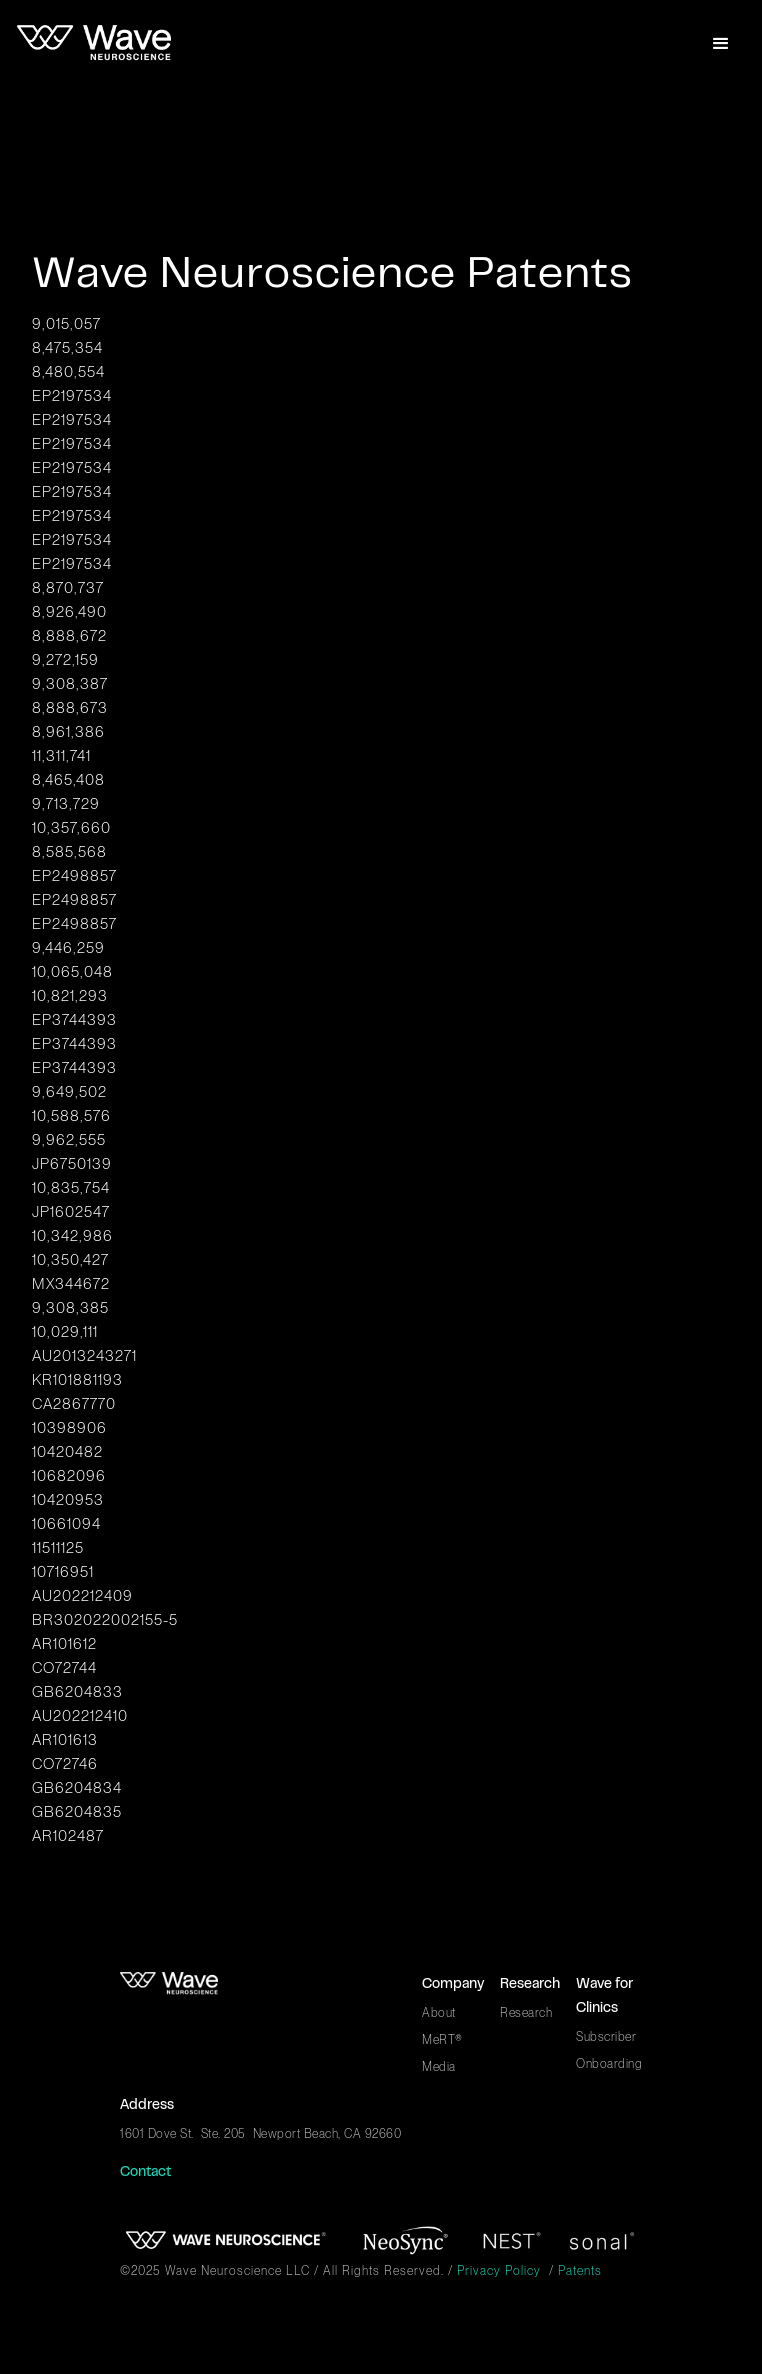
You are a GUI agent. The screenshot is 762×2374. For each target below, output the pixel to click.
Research (526, 2013)
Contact (145, 2173)
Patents (580, 2271)
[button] (721, 44)
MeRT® (442, 2040)
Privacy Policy (499, 2271)
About (439, 2013)
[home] (94, 44)
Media (439, 2067)
